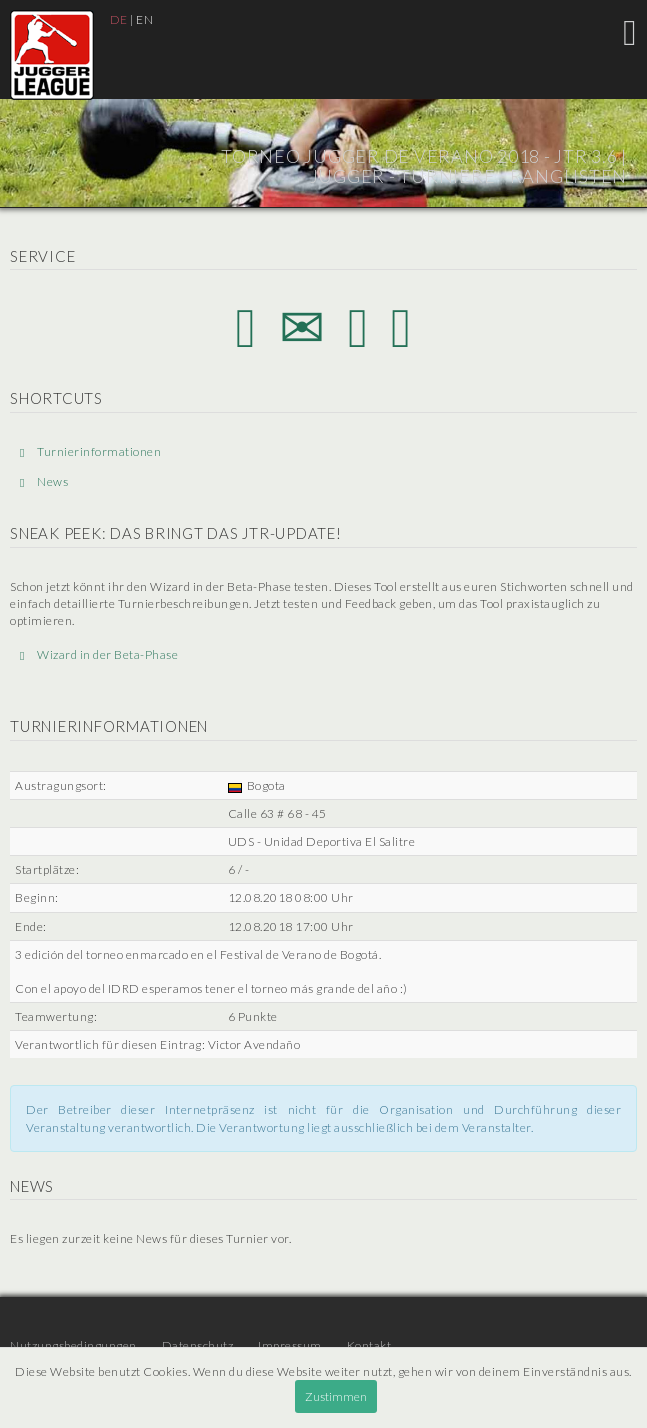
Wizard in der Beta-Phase (99, 654)
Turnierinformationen (90, 451)
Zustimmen (336, 1396)
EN (144, 19)
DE (119, 19)
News (44, 481)
